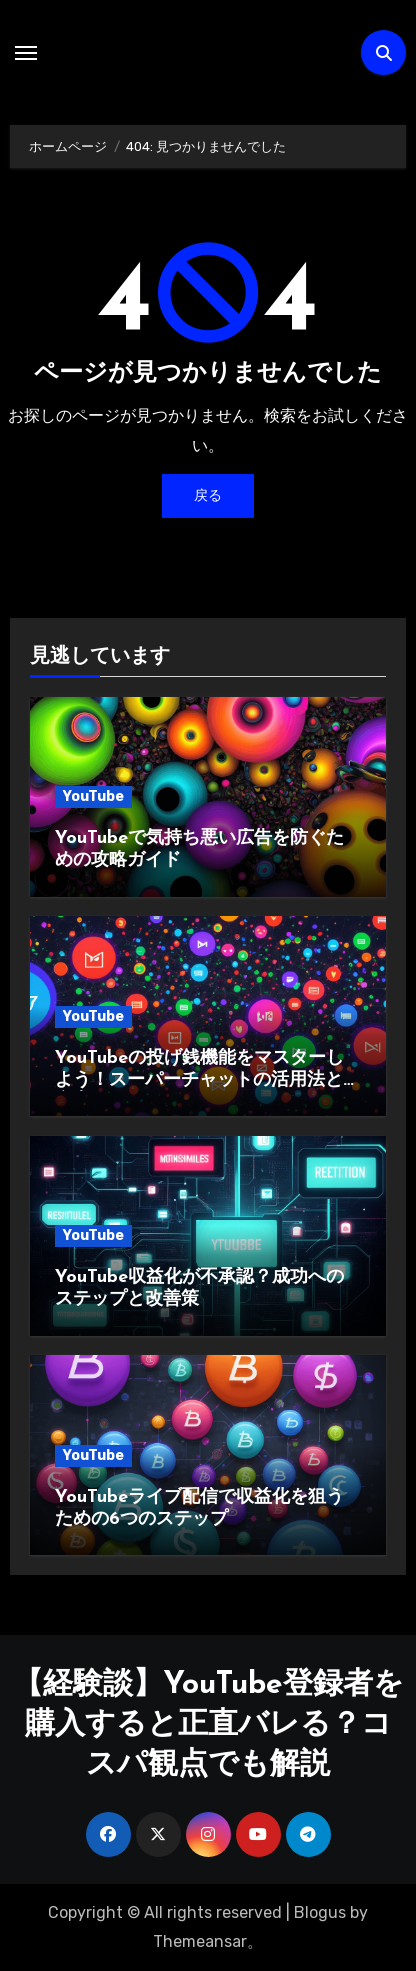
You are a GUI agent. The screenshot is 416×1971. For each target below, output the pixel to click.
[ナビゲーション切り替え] (26, 53)
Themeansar (200, 1941)
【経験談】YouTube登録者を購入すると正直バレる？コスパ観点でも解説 (208, 1725)
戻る (208, 495)
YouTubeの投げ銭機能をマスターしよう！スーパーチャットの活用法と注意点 (208, 1080)
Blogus (320, 1912)
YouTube (93, 796)
